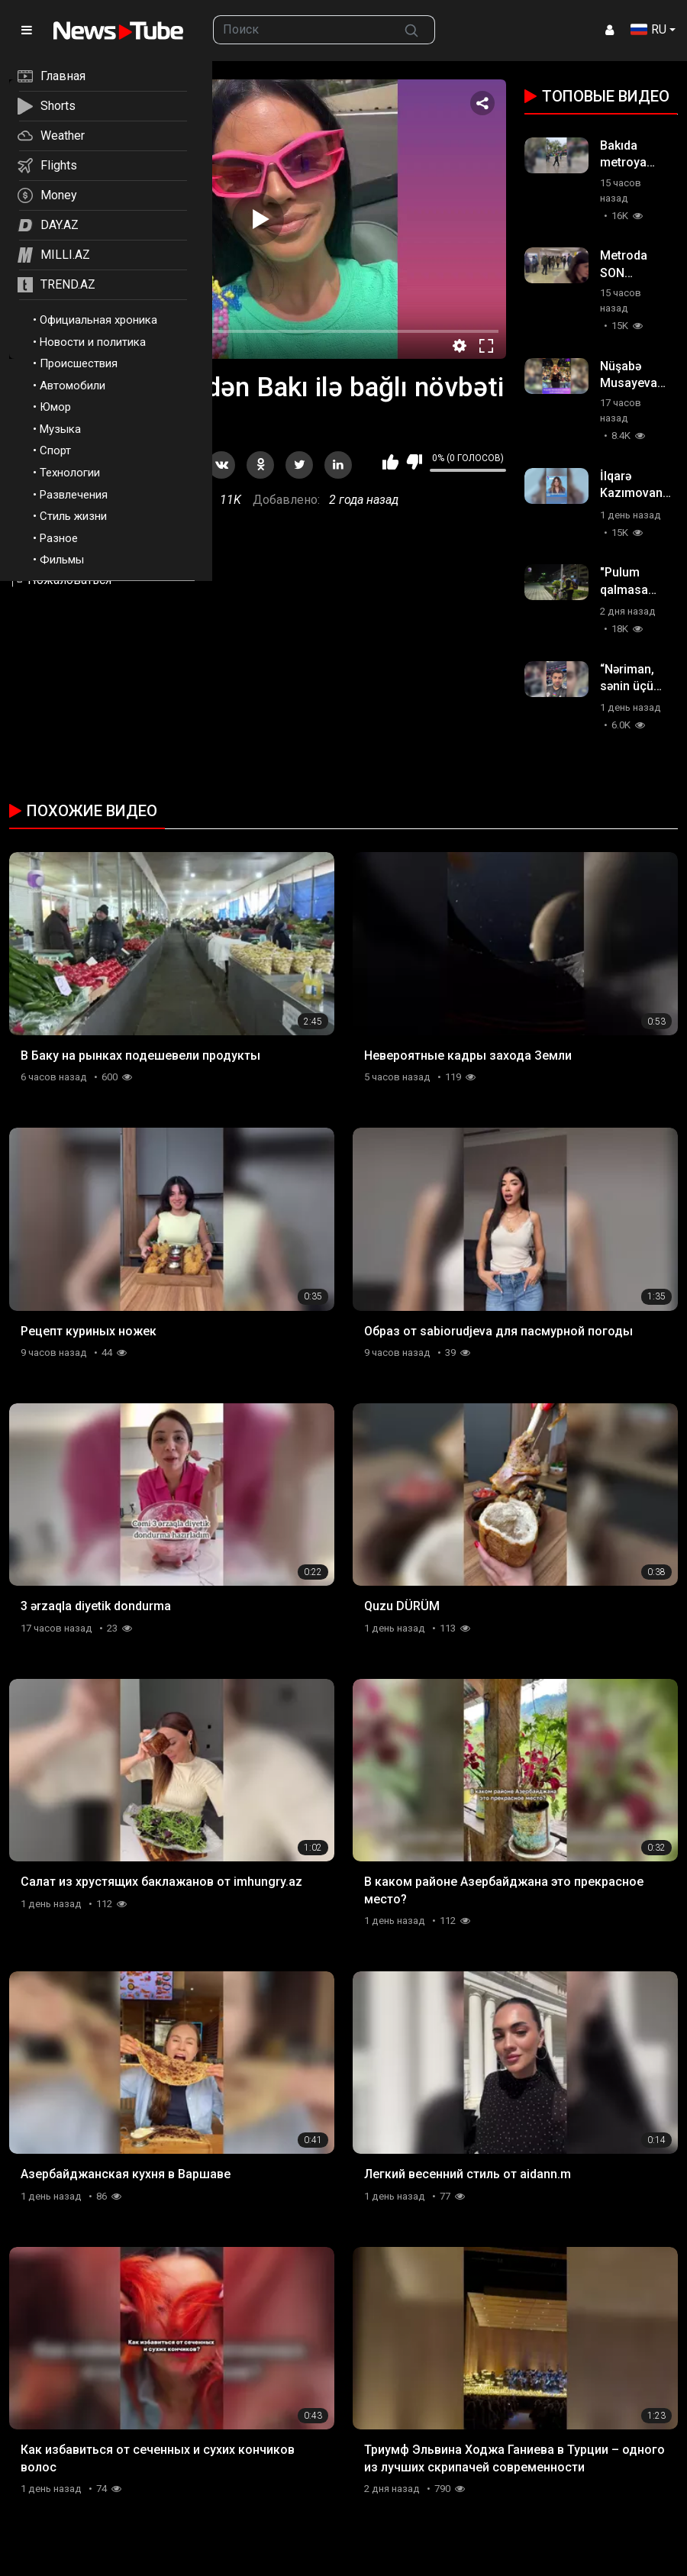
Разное (59, 538)
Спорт (55, 450)
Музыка (60, 429)
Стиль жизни (73, 516)
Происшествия (79, 363)
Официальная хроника (98, 320)
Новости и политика (93, 342)
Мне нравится (390, 462)
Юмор (55, 407)
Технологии (70, 472)
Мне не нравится (414, 462)
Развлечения (74, 495)
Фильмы (62, 560)
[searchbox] (301, 29)
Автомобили (72, 385)
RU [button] (648, 29)
